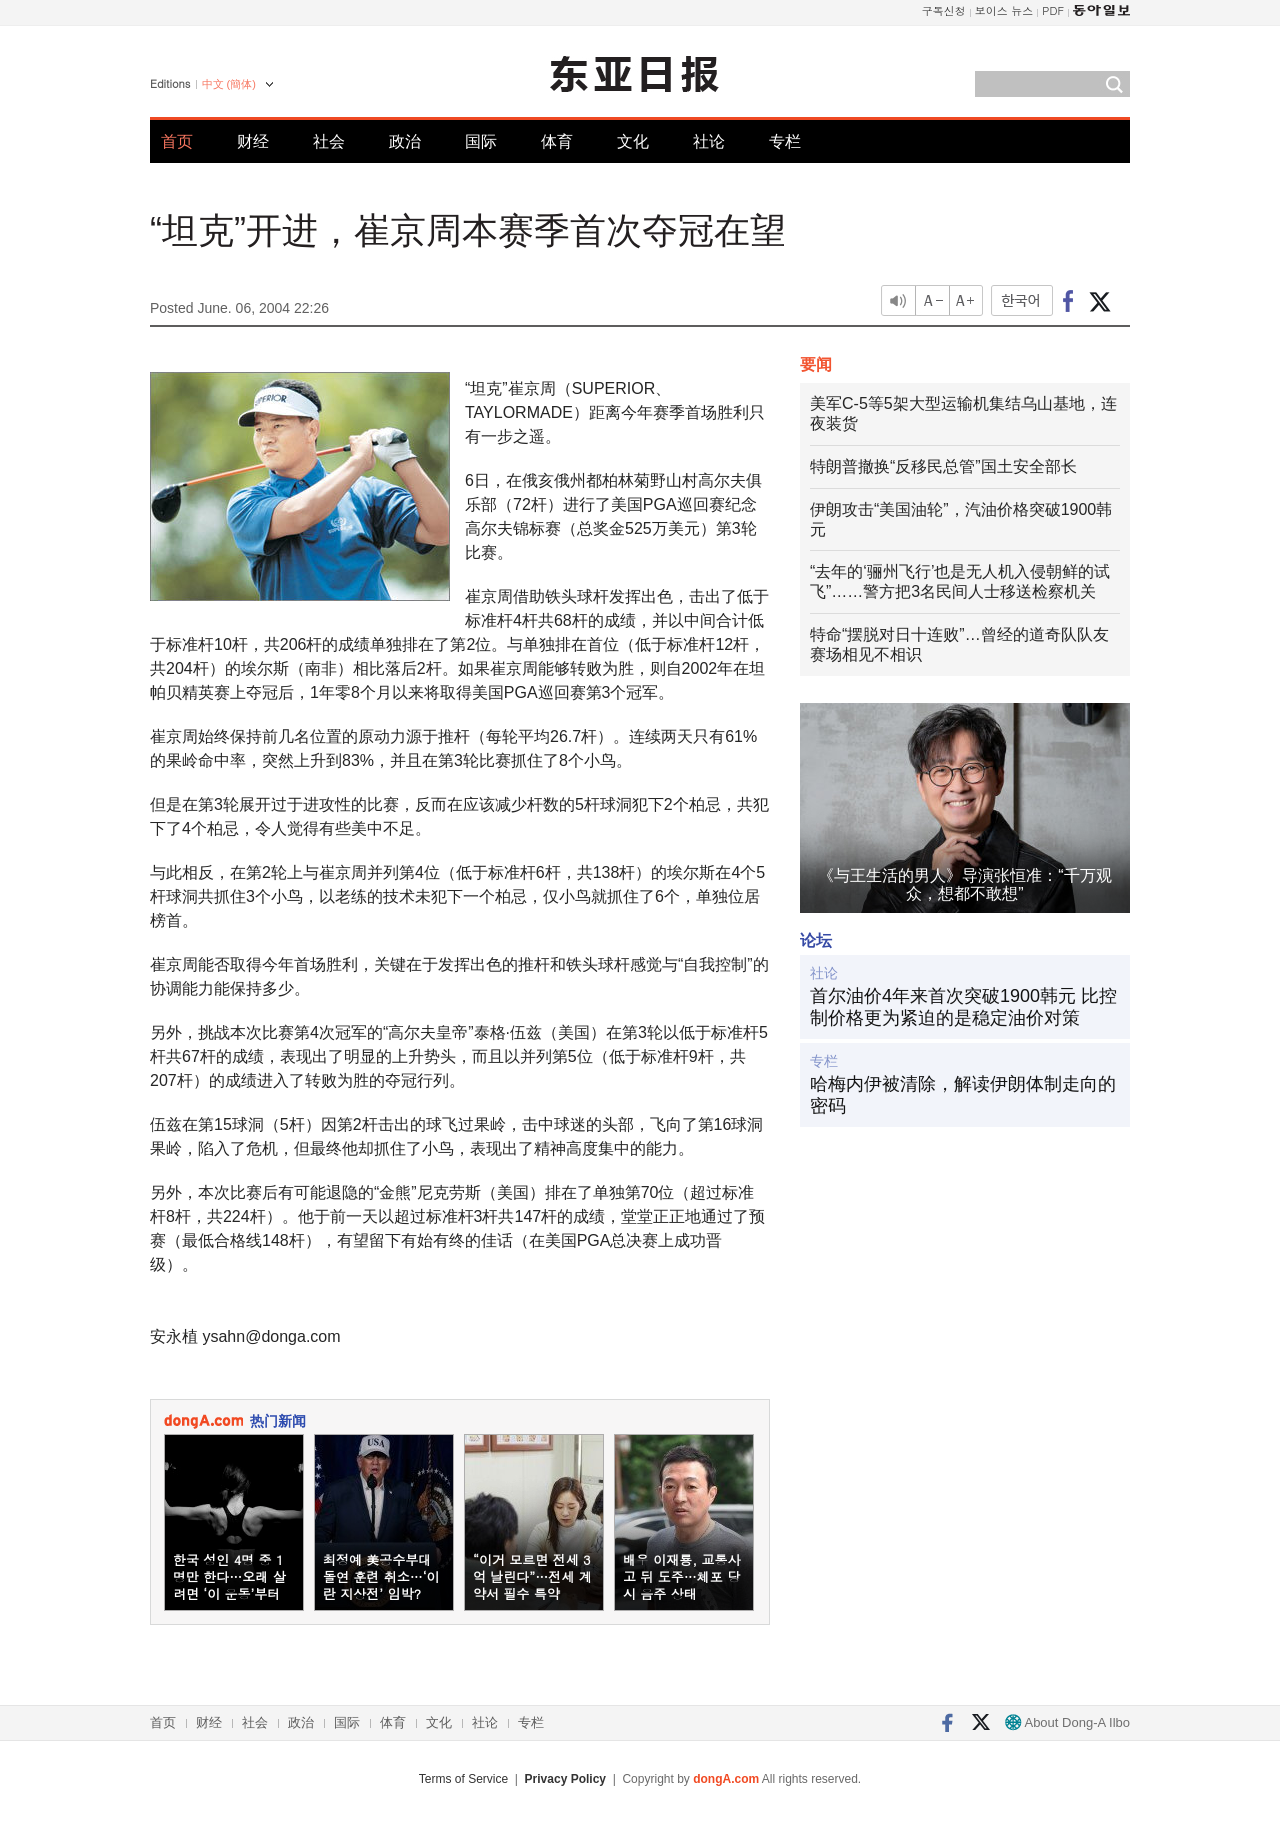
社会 (329, 141)
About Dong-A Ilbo (1067, 1722)
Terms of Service (463, 1779)
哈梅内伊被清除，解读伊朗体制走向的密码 (963, 1095)
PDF (1053, 10)
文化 (633, 141)
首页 (177, 141)
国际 (481, 141)
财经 (253, 141)
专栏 (785, 141)
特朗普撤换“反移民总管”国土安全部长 (943, 466)
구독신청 (944, 10)
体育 (557, 141)
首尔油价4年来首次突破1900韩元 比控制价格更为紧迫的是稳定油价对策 (963, 1007)
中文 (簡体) (229, 84)
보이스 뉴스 (1004, 10)
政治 (405, 141)
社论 (709, 141)
